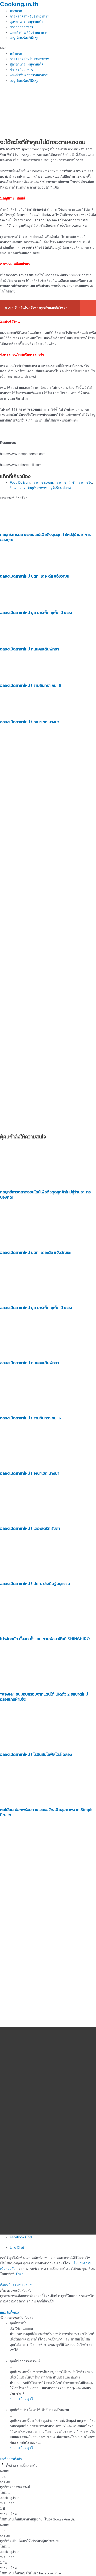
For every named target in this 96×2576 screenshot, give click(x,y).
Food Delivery (20, 482)
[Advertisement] (48, 877)
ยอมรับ (28, 2285)
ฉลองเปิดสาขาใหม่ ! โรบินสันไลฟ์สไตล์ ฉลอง (36, 1754)
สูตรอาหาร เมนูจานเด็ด (27, 21)
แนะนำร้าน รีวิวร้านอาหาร (29, 32)
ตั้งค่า (19, 2274)
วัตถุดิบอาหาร (37, 488)
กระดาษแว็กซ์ (65, 482)
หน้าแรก (16, 11)
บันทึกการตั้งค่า (11, 2459)
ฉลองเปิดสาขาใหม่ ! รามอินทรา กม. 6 (30, 685)
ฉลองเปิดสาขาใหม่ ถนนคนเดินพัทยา (29, 649)
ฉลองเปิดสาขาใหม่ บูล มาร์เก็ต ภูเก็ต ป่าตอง (36, 612)
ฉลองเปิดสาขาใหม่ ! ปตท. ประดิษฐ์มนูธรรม (35, 1583)
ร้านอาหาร (17, 488)
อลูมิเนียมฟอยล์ (60, 488)
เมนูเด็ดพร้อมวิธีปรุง (24, 38)
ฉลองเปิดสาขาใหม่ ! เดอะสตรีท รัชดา (30, 1528)
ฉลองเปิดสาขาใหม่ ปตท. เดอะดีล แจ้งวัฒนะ (35, 576)
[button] (48, 48)
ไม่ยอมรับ (16, 2285)
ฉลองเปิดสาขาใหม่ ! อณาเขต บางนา (29, 722)
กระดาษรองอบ (42, 482)
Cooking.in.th (19, 4)
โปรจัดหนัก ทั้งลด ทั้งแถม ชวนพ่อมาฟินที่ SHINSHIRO (45, 1639)
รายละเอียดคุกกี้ (21, 2399)
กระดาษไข (84, 482)
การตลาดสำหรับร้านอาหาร (29, 16)
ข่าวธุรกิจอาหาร (21, 27)
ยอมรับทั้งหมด (10, 2312)
